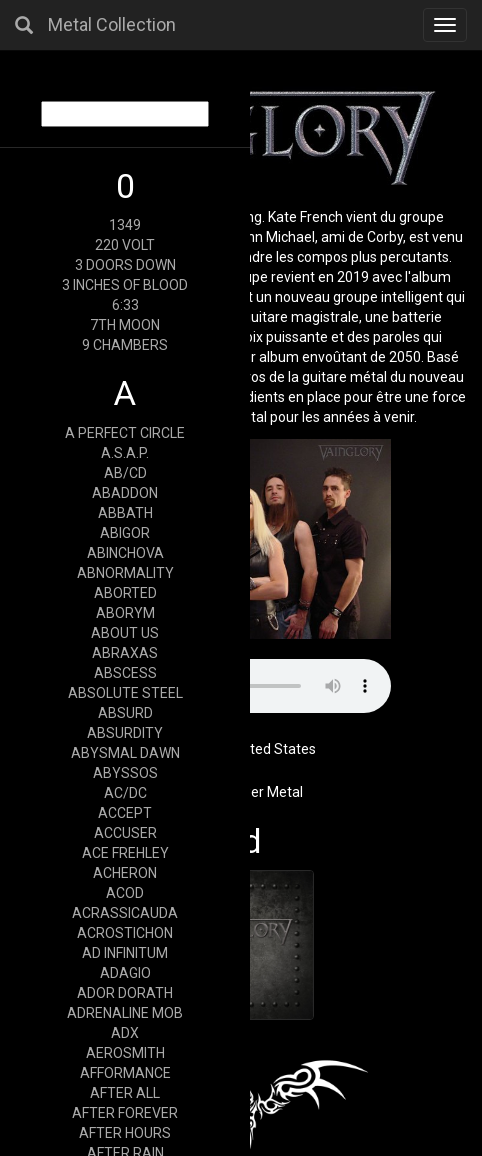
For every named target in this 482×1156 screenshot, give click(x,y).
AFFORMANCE (125, 1073)
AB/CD (125, 473)
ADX (125, 1033)
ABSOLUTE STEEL (125, 693)
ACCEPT (125, 813)
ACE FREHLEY (125, 853)
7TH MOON (125, 325)
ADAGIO (125, 973)
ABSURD (125, 713)
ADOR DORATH (125, 993)
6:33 (125, 305)
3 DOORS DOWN (125, 265)
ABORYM (125, 613)
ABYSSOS (125, 773)
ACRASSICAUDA (125, 913)
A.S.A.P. (125, 453)
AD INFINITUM (125, 953)
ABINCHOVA (125, 553)
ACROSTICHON (125, 933)
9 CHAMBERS (125, 345)
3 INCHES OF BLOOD (125, 285)
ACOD (125, 893)
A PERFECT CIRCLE (125, 433)
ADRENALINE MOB (125, 1013)
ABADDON (125, 493)
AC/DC (125, 793)
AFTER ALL (125, 1093)
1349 (125, 225)
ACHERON (125, 873)
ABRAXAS (125, 653)
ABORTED (125, 593)
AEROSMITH (125, 1053)
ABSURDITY (125, 733)
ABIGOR (125, 533)
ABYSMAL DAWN (125, 753)
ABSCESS (125, 673)
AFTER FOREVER (125, 1113)
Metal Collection (112, 24)
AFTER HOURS (125, 1133)
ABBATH (125, 513)
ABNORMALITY (125, 573)
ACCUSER (125, 833)
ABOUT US (125, 633)
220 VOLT (125, 245)
